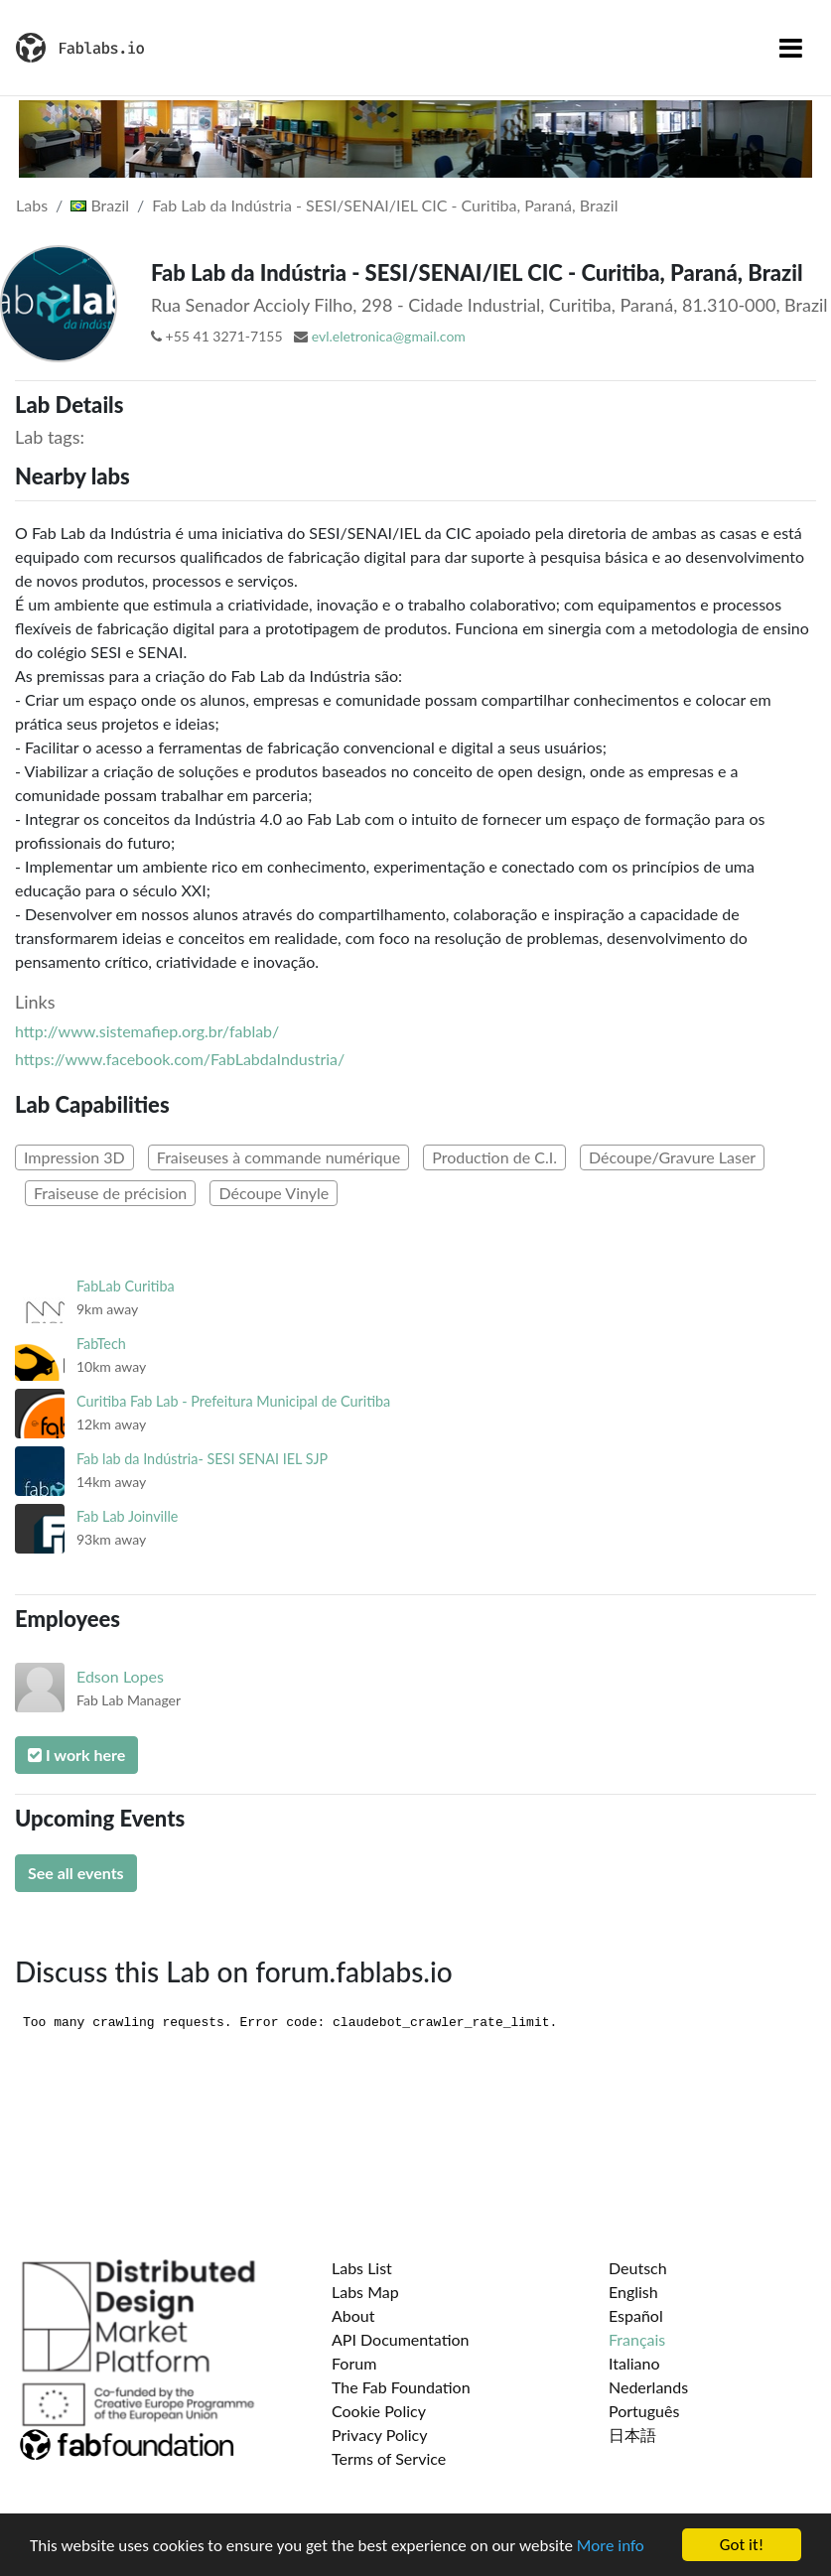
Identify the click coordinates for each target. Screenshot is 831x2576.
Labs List (362, 2267)
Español (636, 2315)
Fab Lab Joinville (127, 1516)
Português (644, 2410)
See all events (76, 1872)
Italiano (634, 2363)
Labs (32, 205)
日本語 (632, 2434)
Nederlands (648, 2386)
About (353, 2315)
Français (637, 2339)
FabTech (101, 1343)
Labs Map (365, 2291)
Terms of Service (389, 2458)
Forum (354, 2363)
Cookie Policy (379, 2410)
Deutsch (638, 2267)
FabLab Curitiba (125, 1286)
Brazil (99, 205)
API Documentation (401, 2339)
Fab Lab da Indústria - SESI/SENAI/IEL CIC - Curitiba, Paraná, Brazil (385, 205)
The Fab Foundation (401, 2386)
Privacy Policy (380, 2434)
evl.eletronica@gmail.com (389, 336)
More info (610, 2545)
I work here (76, 1754)
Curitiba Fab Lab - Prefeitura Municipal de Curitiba (233, 1401)
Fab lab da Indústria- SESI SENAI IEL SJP (202, 1458)
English (633, 2291)
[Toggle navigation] (790, 48)
